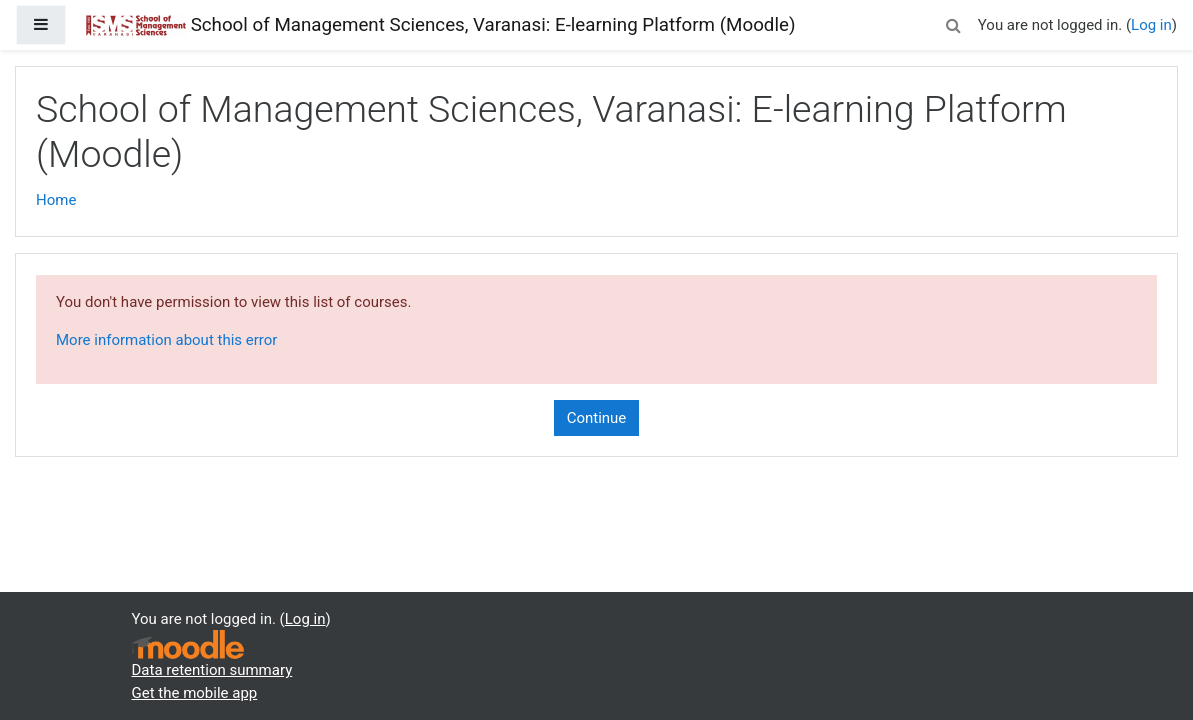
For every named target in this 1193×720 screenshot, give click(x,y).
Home (56, 200)
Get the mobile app (195, 693)
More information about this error (166, 340)
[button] (954, 22)
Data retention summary (212, 670)
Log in (1151, 25)
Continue (597, 418)
